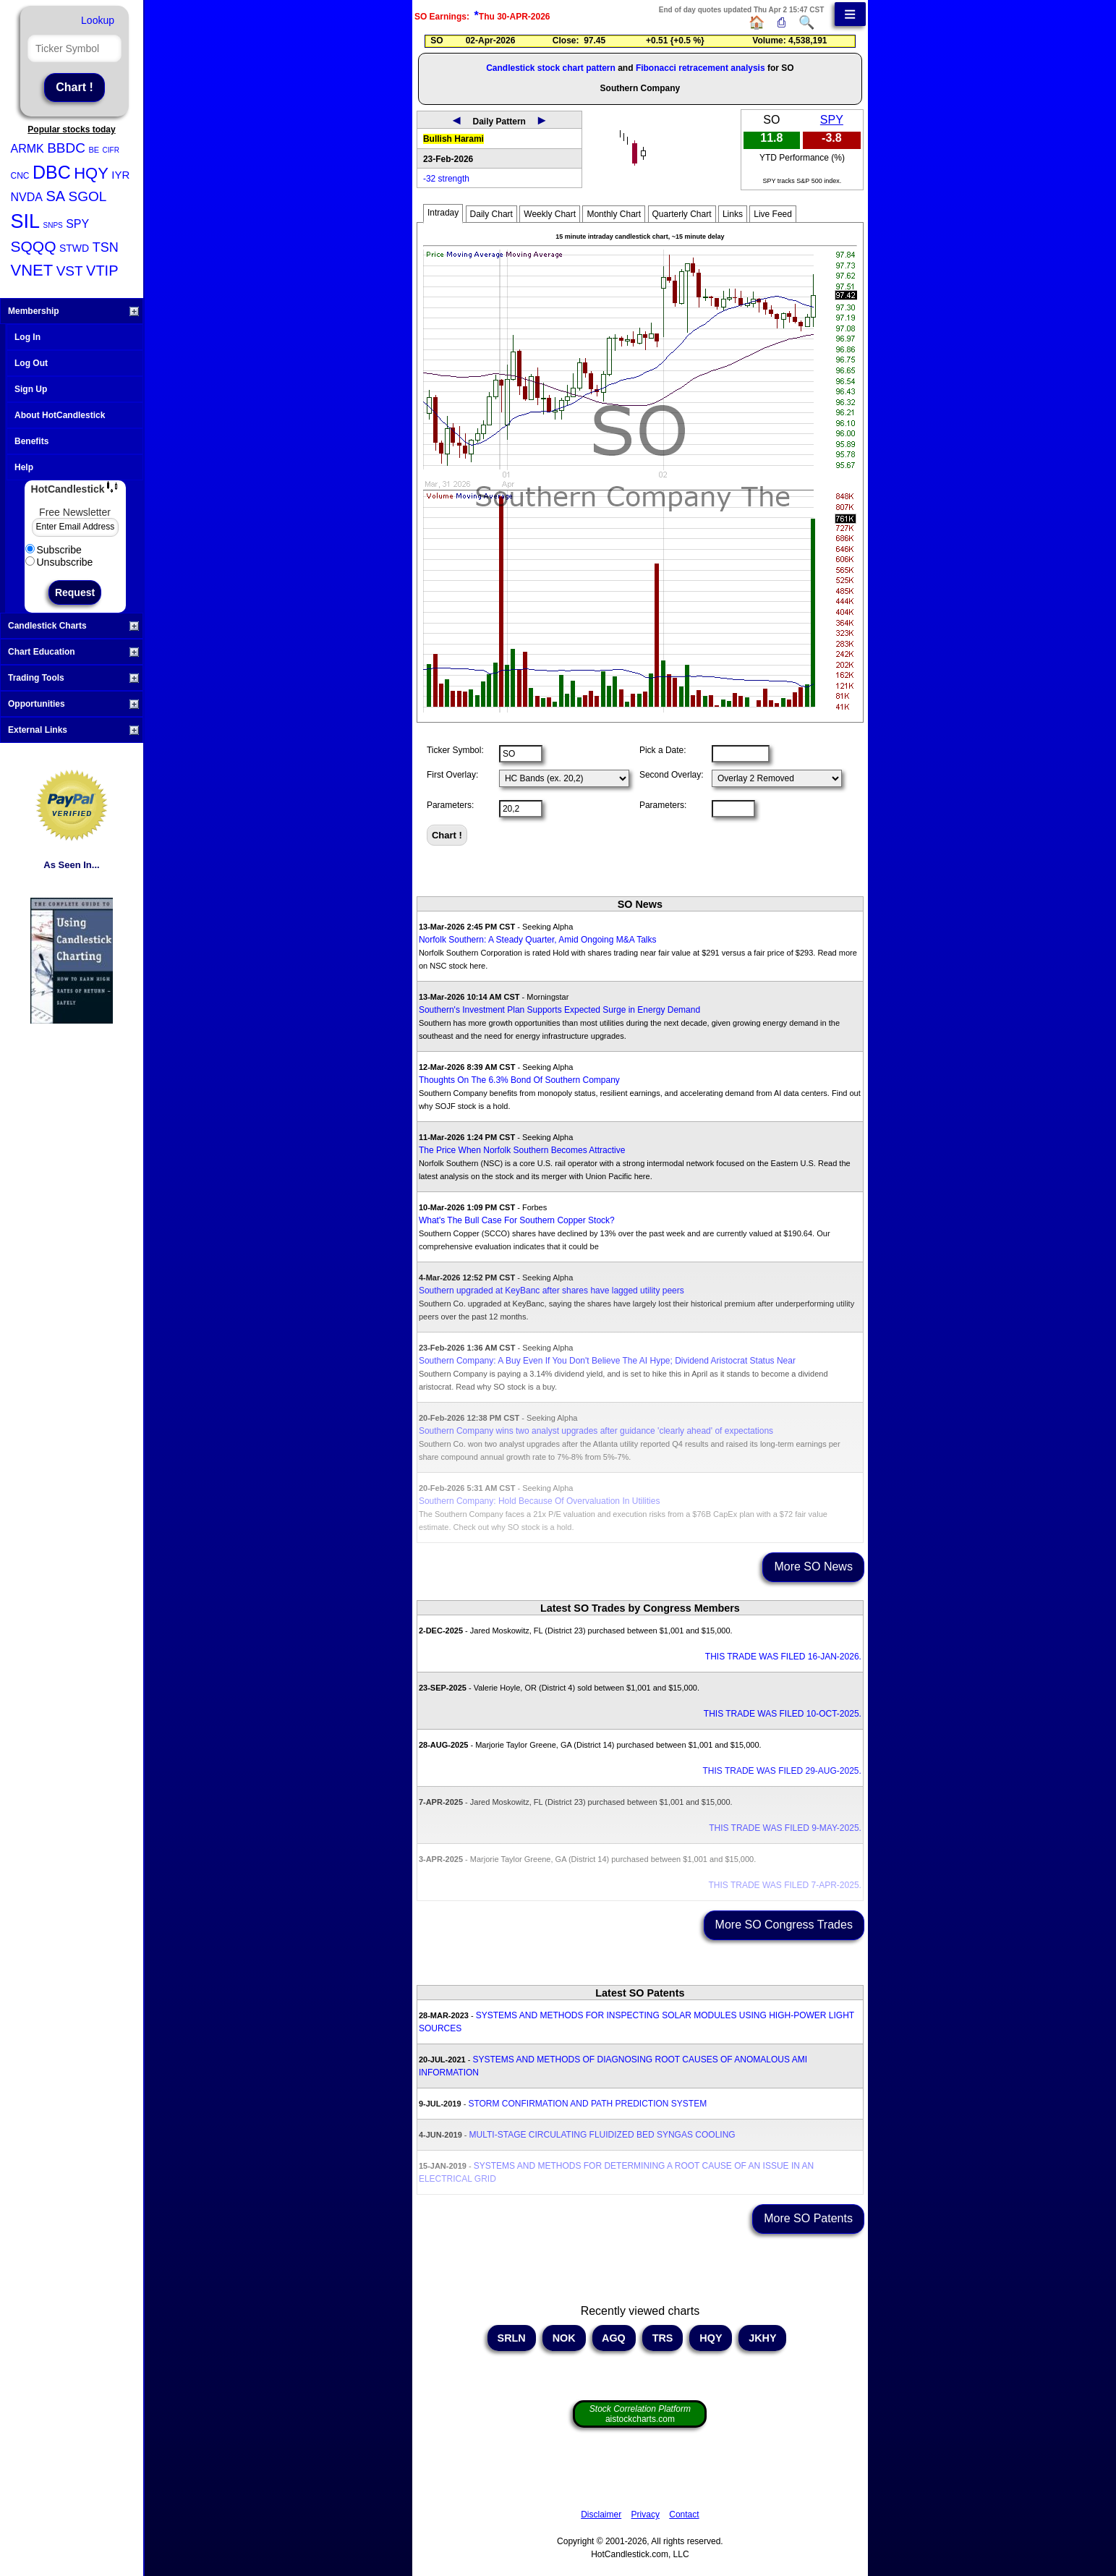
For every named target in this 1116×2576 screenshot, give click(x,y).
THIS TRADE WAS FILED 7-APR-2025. (785, 1885)
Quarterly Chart (682, 214)
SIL (26, 221)
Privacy (645, 2514)
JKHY (762, 2338)
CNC (20, 176)
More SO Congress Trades (784, 1924)
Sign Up (30, 389)
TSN (106, 247)
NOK (564, 2338)
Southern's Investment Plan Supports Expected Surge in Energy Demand (559, 1010)
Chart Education (73, 652)
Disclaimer (601, 2514)
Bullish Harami (453, 139)
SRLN (512, 2338)
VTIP (102, 271)
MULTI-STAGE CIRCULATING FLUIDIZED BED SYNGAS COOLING (602, 2135)
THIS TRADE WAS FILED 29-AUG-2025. (781, 1771)
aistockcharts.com (640, 2414)
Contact (684, 2514)
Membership (73, 311)
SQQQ (33, 246)
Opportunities (73, 704)
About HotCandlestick (59, 415)
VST (69, 271)
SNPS (52, 225)
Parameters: (450, 805)
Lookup (97, 20)
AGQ (614, 2338)
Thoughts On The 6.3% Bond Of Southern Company (519, 1080)
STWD (74, 248)
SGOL (88, 196)
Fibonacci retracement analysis (700, 68)
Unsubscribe (59, 562)
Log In (27, 337)
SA (55, 196)
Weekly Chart (550, 214)
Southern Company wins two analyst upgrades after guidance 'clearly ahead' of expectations (596, 1431)
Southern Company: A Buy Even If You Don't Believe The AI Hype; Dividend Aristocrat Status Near (607, 1361)
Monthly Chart (614, 214)
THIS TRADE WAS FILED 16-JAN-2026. (783, 1657)
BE (93, 149)
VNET (32, 270)
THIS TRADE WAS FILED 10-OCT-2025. (782, 1714)
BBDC (66, 148)
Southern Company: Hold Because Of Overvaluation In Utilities (539, 1501)
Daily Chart (491, 214)
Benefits (31, 441)
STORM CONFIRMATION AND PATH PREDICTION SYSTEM (587, 2104)
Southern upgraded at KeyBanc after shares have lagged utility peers (551, 1290)
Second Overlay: (671, 775)
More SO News (813, 1566)
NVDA (27, 197)
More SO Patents (808, 2218)
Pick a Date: (662, 750)
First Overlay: (452, 775)
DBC (52, 172)
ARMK (27, 149)
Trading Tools (73, 678)
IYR (120, 175)
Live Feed (773, 214)
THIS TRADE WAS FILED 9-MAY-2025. (785, 1828)
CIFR (111, 150)
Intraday (443, 213)
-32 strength (446, 179)
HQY (91, 173)
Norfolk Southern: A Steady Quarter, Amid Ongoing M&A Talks (538, 940)
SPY (77, 224)
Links (733, 214)
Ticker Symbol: (455, 750)
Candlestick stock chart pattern (550, 68)
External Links (73, 730)
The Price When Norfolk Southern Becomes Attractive (522, 1150)
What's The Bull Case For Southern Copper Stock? (517, 1220)
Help (23, 467)
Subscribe (53, 550)
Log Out (31, 363)
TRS (662, 2338)
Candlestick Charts (73, 626)
